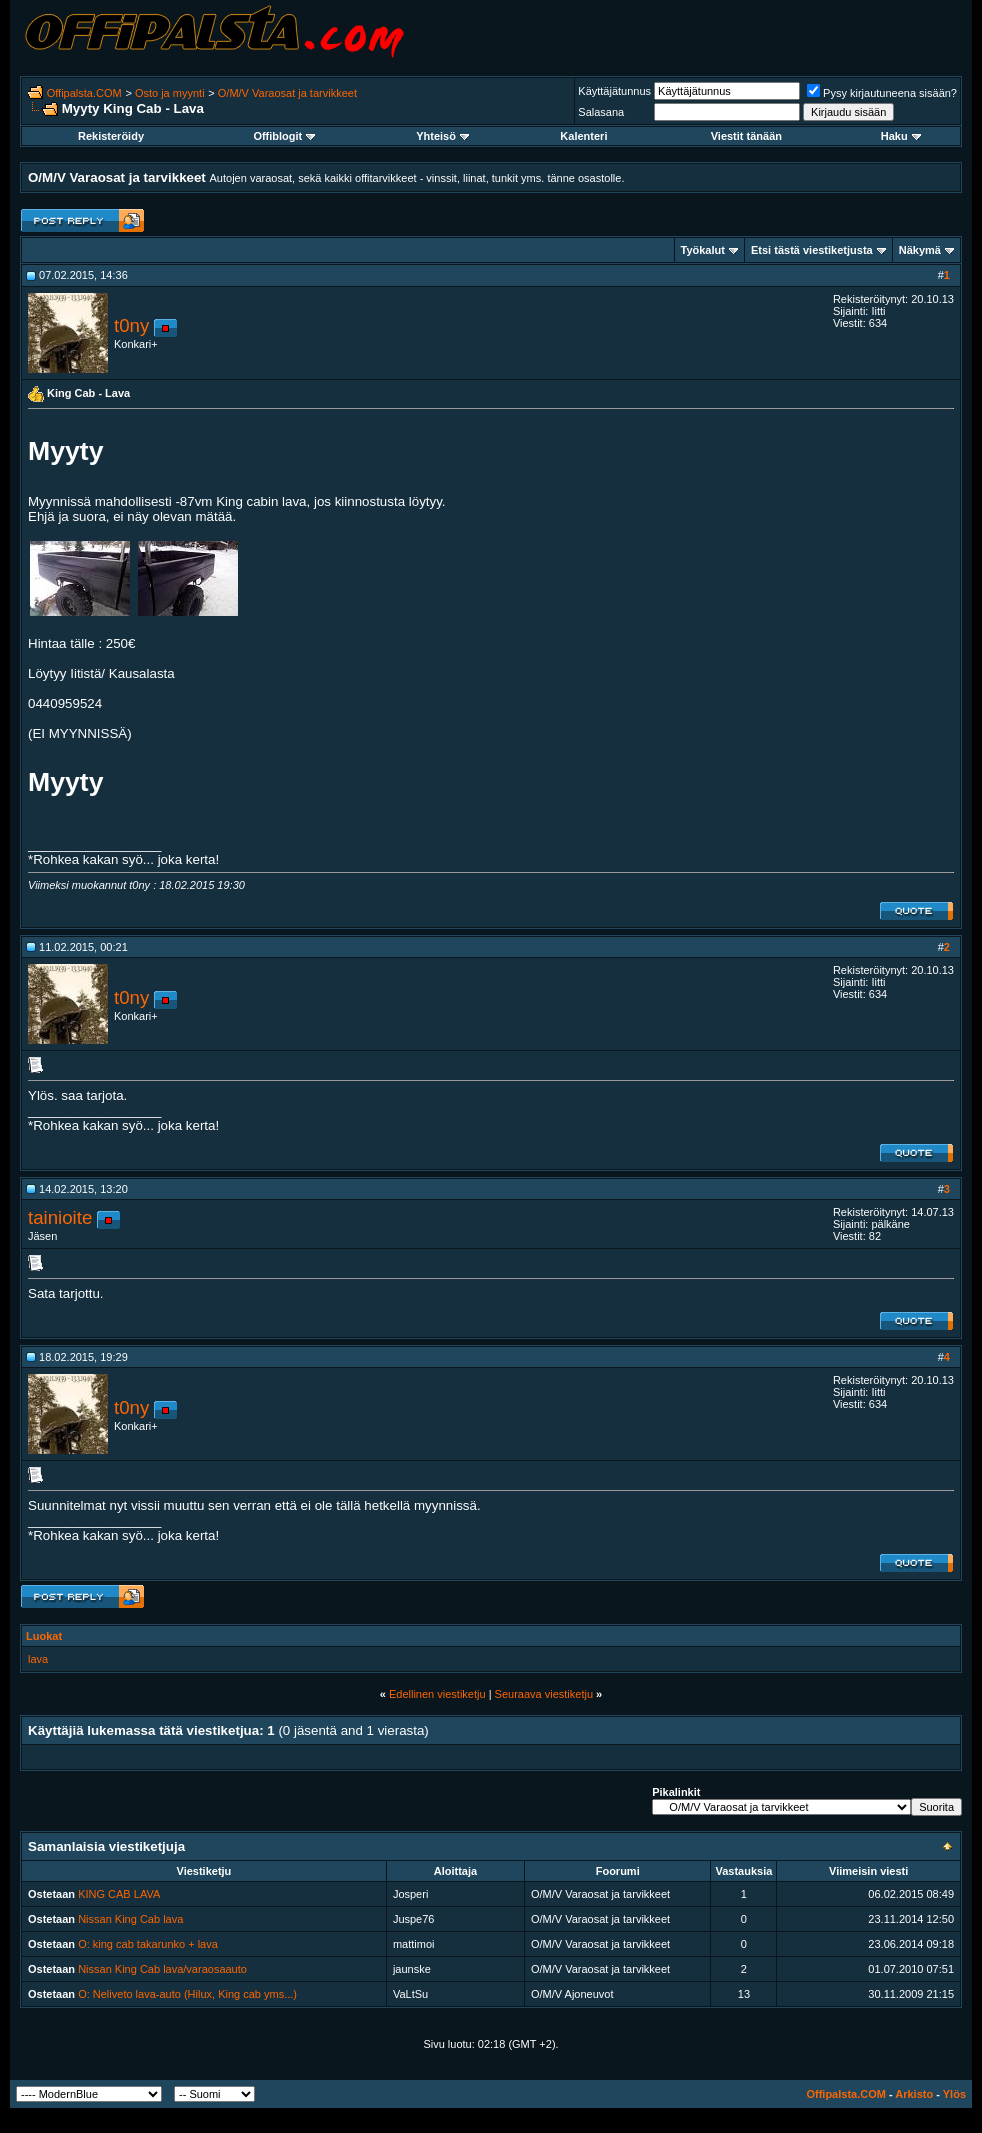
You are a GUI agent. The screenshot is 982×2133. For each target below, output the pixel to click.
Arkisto (914, 2094)
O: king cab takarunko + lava (148, 1944)
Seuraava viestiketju (544, 1694)
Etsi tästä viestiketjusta (812, 250)
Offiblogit (284, 136)
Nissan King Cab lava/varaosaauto (162, 1969)
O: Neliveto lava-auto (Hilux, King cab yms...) (187, 1994)
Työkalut (703, 250)
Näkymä (920, 250)
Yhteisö (442, 136)
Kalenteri (583, 136)
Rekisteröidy (111, 136)
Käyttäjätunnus (614, 91)
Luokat (44, 1636)
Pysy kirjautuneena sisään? (882, 93)
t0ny (131, 325)
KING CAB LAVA (119, 1894)
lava (38, 1659)
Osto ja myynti (170, 93)
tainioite (60, 1217)
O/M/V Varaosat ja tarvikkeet (287, 93)
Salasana (601, 112)
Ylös (954, 2094)
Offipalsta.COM (84, 93)
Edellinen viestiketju (437, 1694)
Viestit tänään (746, 136)
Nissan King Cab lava (130, 1919)
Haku (901, 136)
